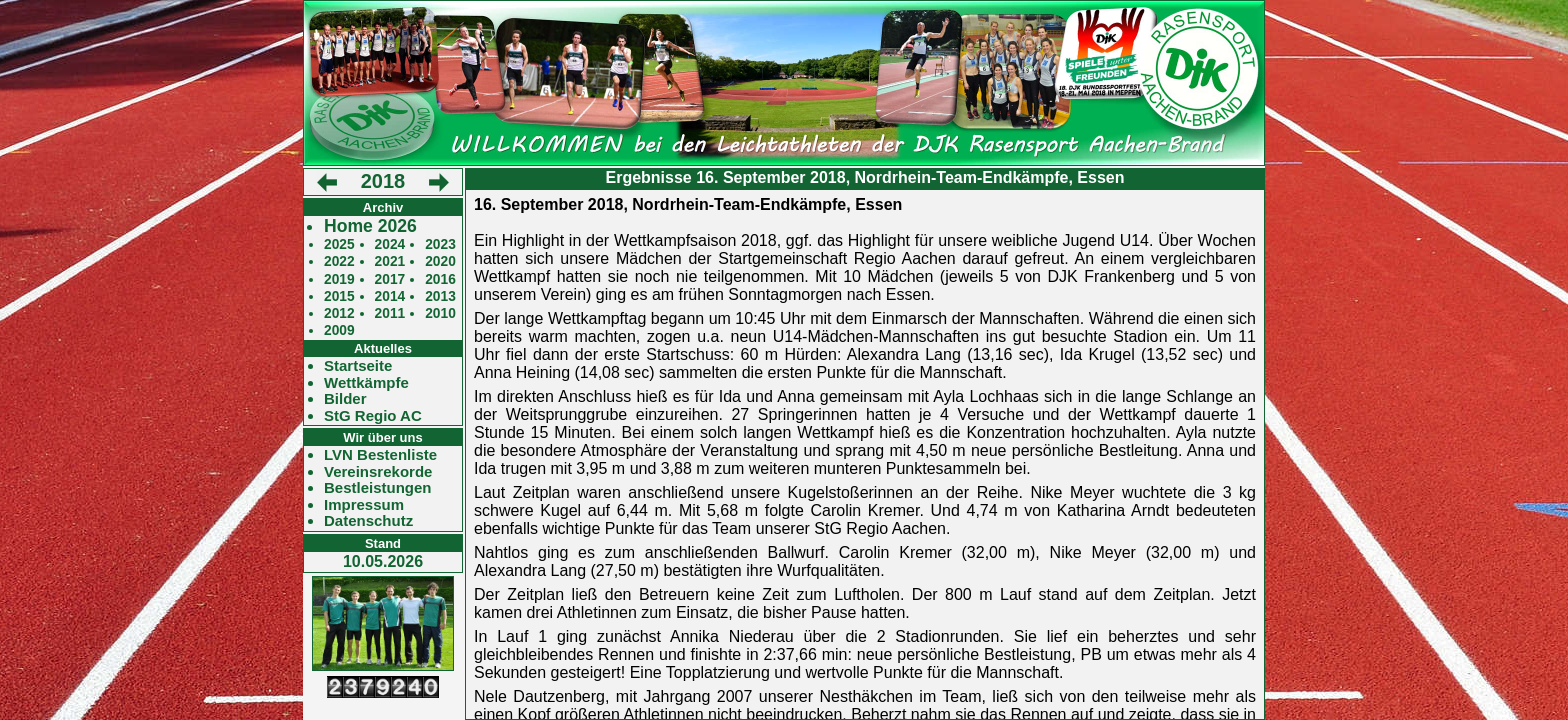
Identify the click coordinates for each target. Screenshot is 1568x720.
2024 (390, 244)
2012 (339, 313)
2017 (390, 279)
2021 (390, 261)
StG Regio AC (373, 416)
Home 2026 (370, 226)
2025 (339, 244)
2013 (440, 296)
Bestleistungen (378, 488)
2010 (440, 313)
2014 (390, 296)
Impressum (364, 505)
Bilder (345, 399)
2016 (440, 279)
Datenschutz (368, 521)
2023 (440, 244)
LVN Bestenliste (380, 455)
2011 (390, 313)
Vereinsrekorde (378, 472)
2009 (339, 330)
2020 (440, 261)
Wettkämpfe (366, 383)
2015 (339, 296)
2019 (339, 279)
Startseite (358, 366)
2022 (339, 261)
